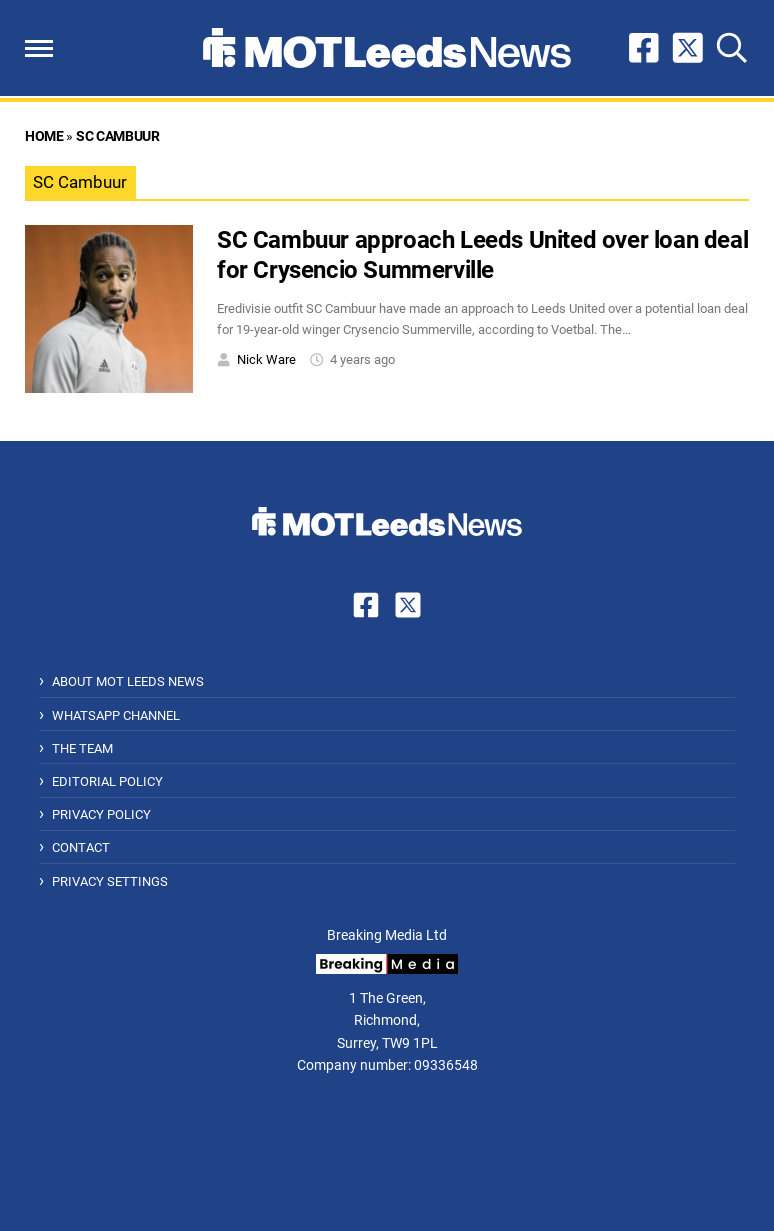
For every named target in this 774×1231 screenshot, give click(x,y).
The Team (82, 748)
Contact (81, 847)
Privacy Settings (110, 881)
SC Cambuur (117, 136)
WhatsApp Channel (116, 715)
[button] (39, 48)
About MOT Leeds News (128, 681)
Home (44, 136)
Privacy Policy (101, 814)
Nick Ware (266, 359)
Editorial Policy (107, 781)
